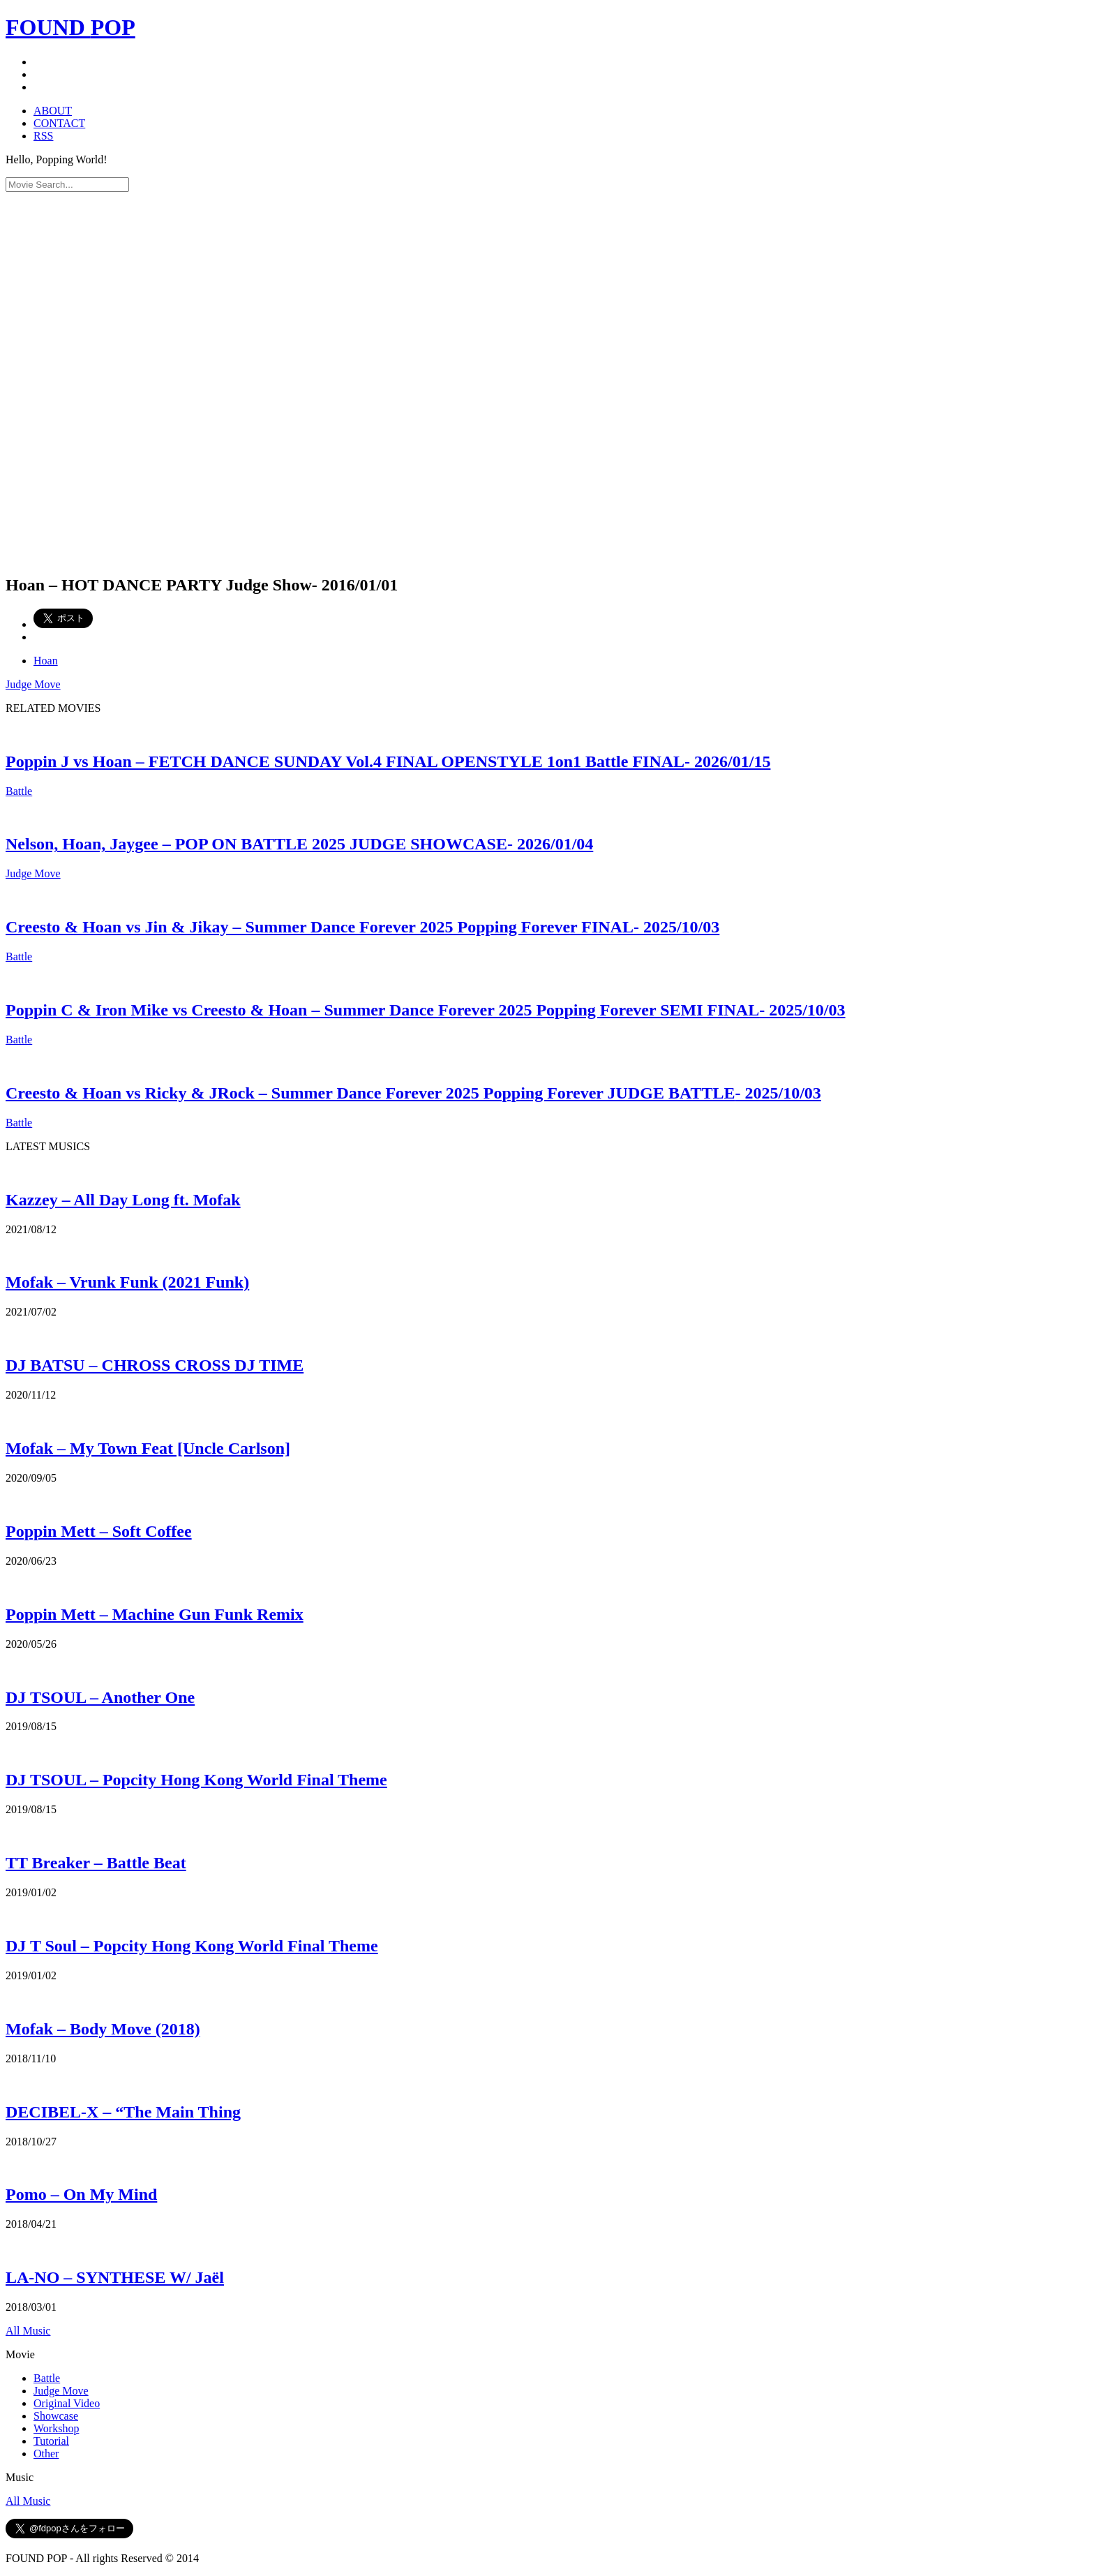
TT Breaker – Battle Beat (96, 1863)
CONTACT (59, 123)
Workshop (56, 2428)
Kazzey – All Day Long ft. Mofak (123, 1200)
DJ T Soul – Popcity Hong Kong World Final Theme (192, 1946)
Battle (19, 791)
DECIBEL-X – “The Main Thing (123, 2112)
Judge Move (33, 684)
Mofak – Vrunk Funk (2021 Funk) (127, 1282)
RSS (43, 136)
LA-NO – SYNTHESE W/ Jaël (115, 2277)
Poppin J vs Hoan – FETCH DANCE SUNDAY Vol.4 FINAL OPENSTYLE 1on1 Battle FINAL (388, 761)
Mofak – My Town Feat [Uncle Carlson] (148, 1448)
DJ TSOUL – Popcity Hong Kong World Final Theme (196, 1780)
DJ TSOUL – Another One (100, 1697)
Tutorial (51, 2441)
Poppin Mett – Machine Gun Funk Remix (155, 1614)
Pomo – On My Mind (81, 2194)
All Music (28, 2331)
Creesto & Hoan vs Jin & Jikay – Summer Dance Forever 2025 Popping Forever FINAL (362, 927)
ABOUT (52, 111)
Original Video (66, 2403)
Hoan (45, 661)
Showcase (55, 2416)
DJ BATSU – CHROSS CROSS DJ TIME (155, 1365)
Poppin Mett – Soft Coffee (99, 1531)
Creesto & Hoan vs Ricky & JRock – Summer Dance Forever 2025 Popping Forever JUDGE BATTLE (413, 1093)
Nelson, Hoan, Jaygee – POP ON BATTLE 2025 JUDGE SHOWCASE (299, 844)
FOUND (70, 27)
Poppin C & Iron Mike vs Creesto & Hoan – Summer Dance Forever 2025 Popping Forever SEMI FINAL (426, 1010)
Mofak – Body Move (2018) (103, 2029)
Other (46, 2453)
